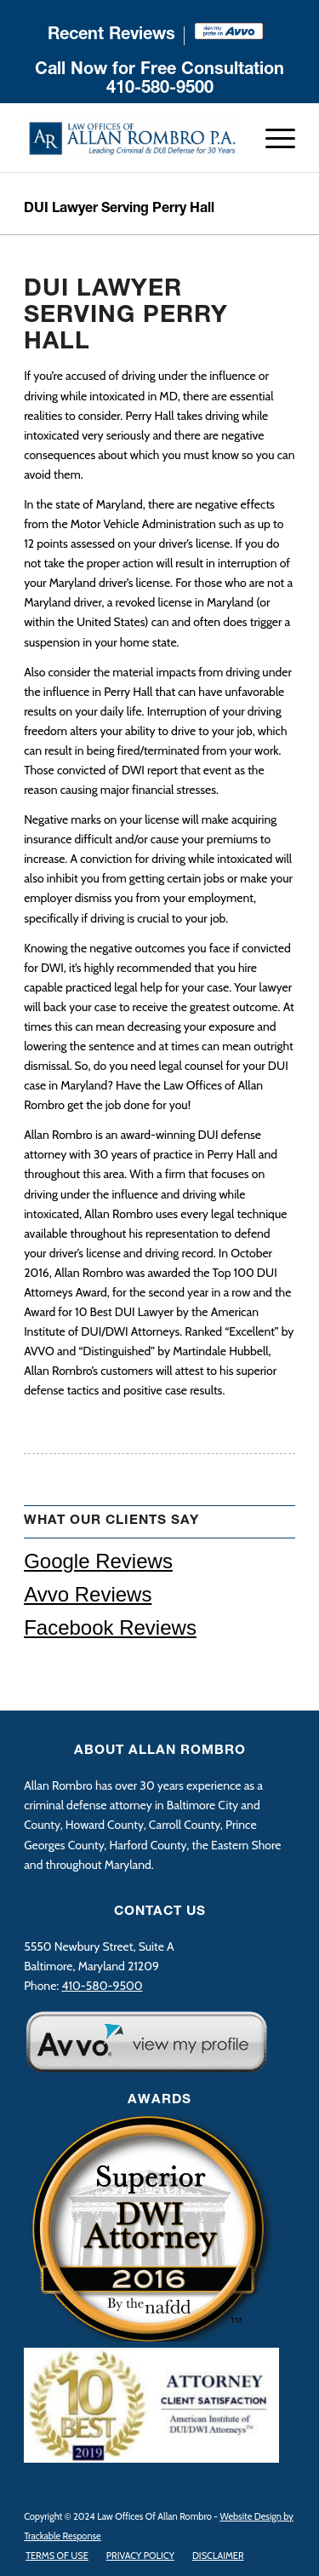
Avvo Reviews (87, 1594)
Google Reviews (98, 1561)
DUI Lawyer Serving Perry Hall (119, 209)
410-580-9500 (160, 89)
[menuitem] (112, 35)
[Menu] (271, 138)
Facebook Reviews (110, 1627)
